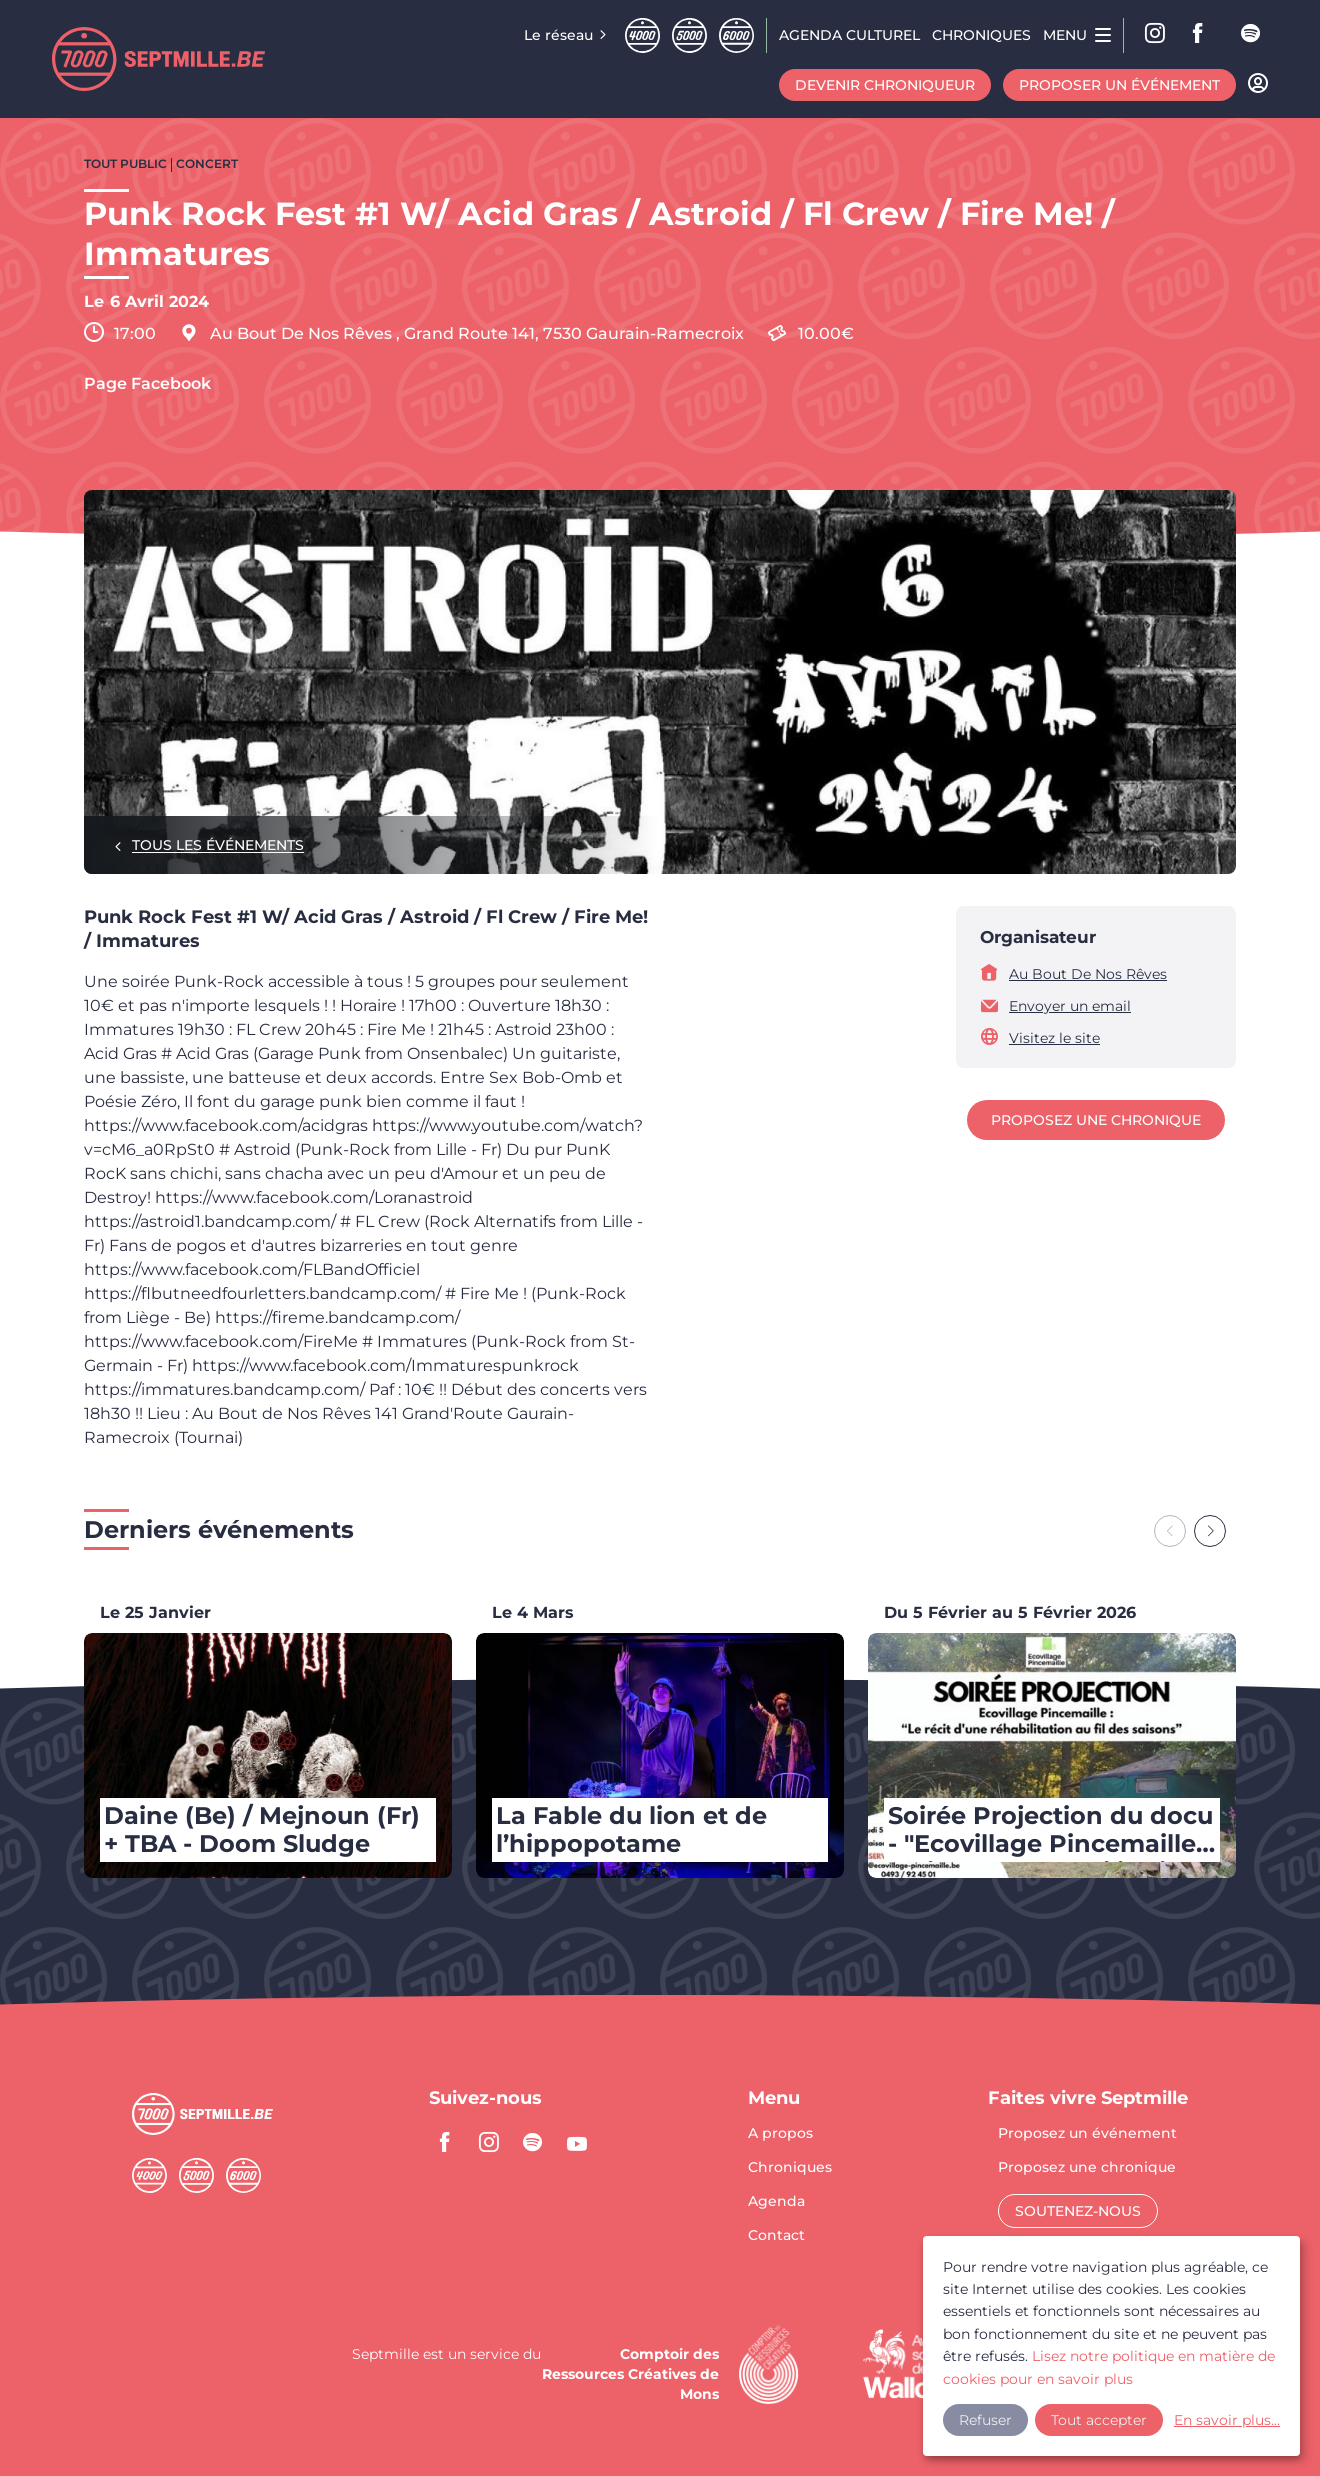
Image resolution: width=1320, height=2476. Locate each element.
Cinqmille (689, 35)
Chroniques (790, 2168)
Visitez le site (1054, 1038)
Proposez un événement (1087, 2134)
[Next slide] (1210, 1531)
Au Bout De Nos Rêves (1088, 974)
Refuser (985, 2413)
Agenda (776, 2202)
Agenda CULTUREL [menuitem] (849, 35)
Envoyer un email (1070, 1006)
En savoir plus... (1206, 2413)
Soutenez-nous (1078, 2211)
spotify (1252, 35)
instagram (489, 2142)
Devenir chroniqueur (885, 85)
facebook (1204, 35)
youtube (577, 2142)
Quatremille (642, 35)
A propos (780, 2134)
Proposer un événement (1119, 85)
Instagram (1156, 35)
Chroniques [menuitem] (981, 35)
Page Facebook (147, 384)
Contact (776, 2235)
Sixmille (736, 35)
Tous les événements (218, 845)
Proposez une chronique (1096, 1120)
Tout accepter (1099, 2413)
